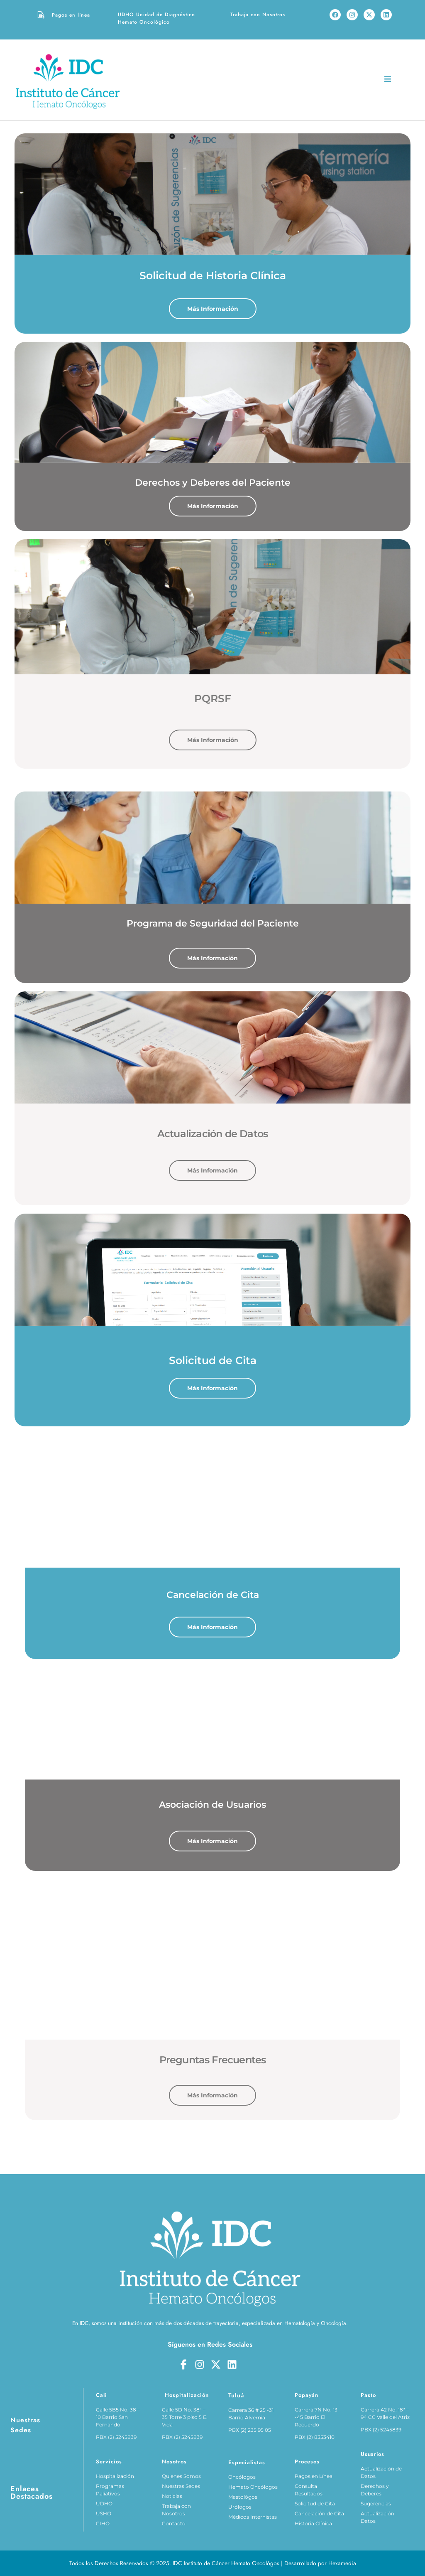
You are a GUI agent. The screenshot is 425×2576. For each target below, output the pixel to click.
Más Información (212, 308)
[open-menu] (387, 80)
